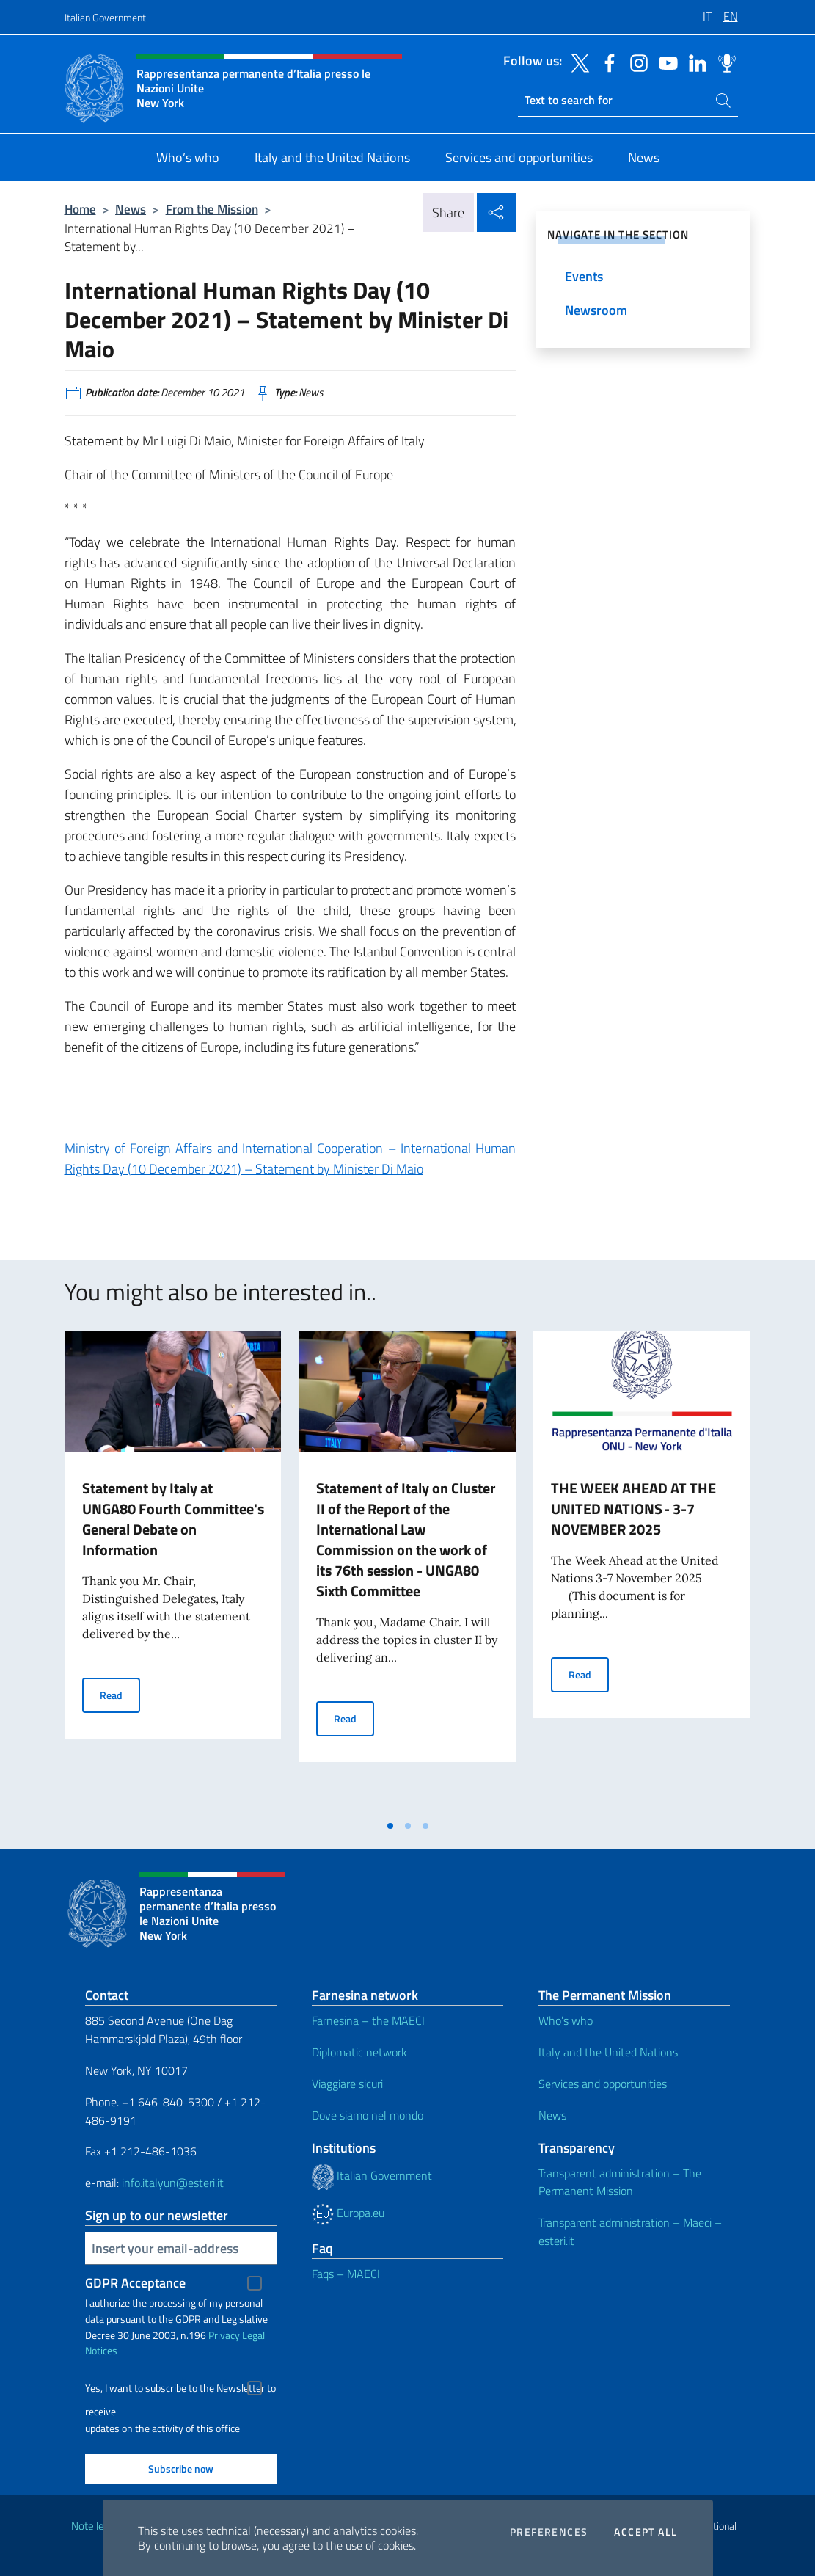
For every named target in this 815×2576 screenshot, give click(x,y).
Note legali (95, 2525)
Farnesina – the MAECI (368, 2020)
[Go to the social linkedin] (694, 61)
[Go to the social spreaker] (723, 61)
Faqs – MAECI (346, 2273)
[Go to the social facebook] (606, 61)
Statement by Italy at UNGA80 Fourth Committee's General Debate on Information (173, 1519)
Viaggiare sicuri (347, 2083)
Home (80, 209)
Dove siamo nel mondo (367, 2115)
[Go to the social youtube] (664, 61)
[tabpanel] (173, 1571)
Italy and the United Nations (608, 2052)
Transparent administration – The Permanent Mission (619, 2182)
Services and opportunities (602, 2083)
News (130, 209)
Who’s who (565, 2020)
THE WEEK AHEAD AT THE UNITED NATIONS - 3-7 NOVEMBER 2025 (633, 1508)
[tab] (390, 1826)
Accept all (645, 2532)
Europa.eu (348, 2213)
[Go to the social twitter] (576, 61)
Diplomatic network (359, 2052)
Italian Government (105, 17)
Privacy (224, 2335)
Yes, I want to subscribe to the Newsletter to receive (180, 2390)
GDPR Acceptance (135, 2283)
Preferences (549, 2532)
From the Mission (212, 209)
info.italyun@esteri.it (173, 2182)
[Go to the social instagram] (635, 61)
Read (120, 1694)
